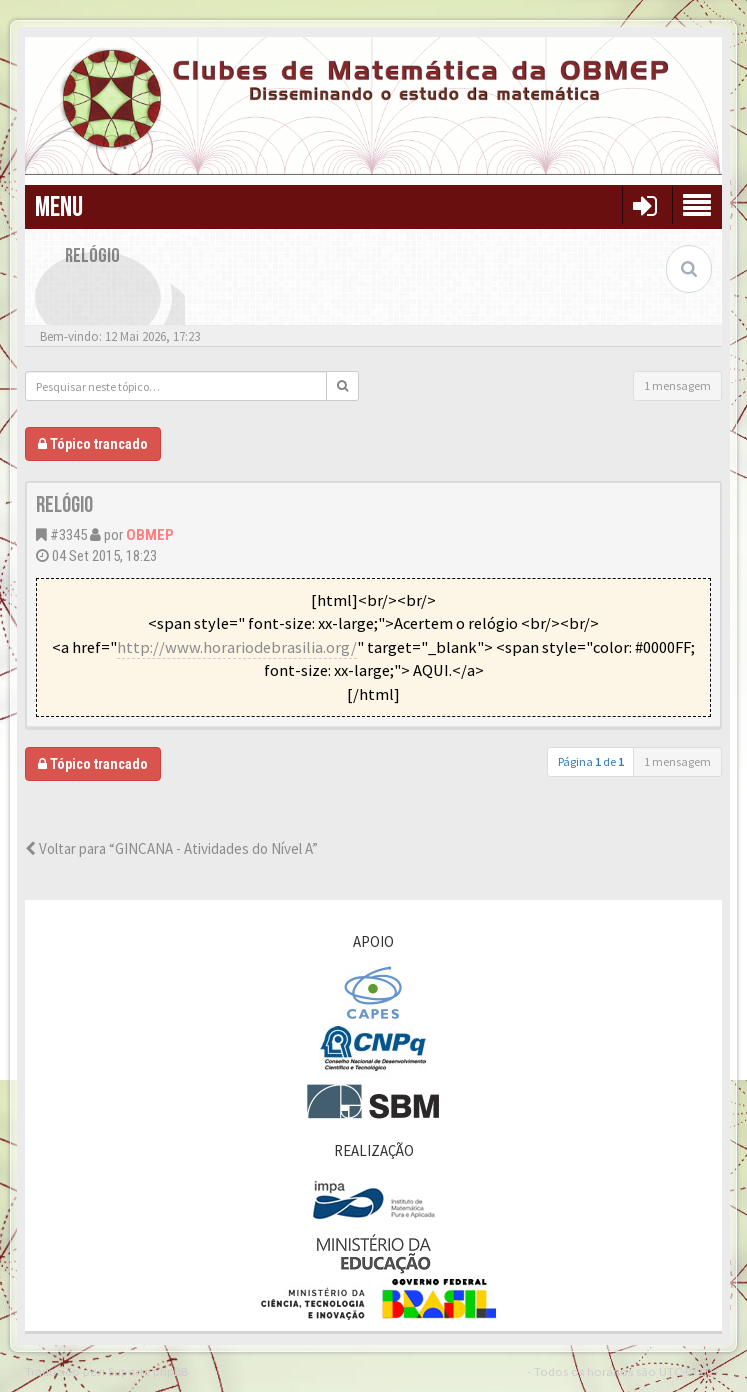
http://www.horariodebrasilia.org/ (237, 647)
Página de (591, 761)
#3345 (68, 535)
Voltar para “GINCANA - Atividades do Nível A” (171, 848)
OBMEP (150, 535)
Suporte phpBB (148, 1371)
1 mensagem (677, 385)
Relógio (64, 505)
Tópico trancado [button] (93, 444)
